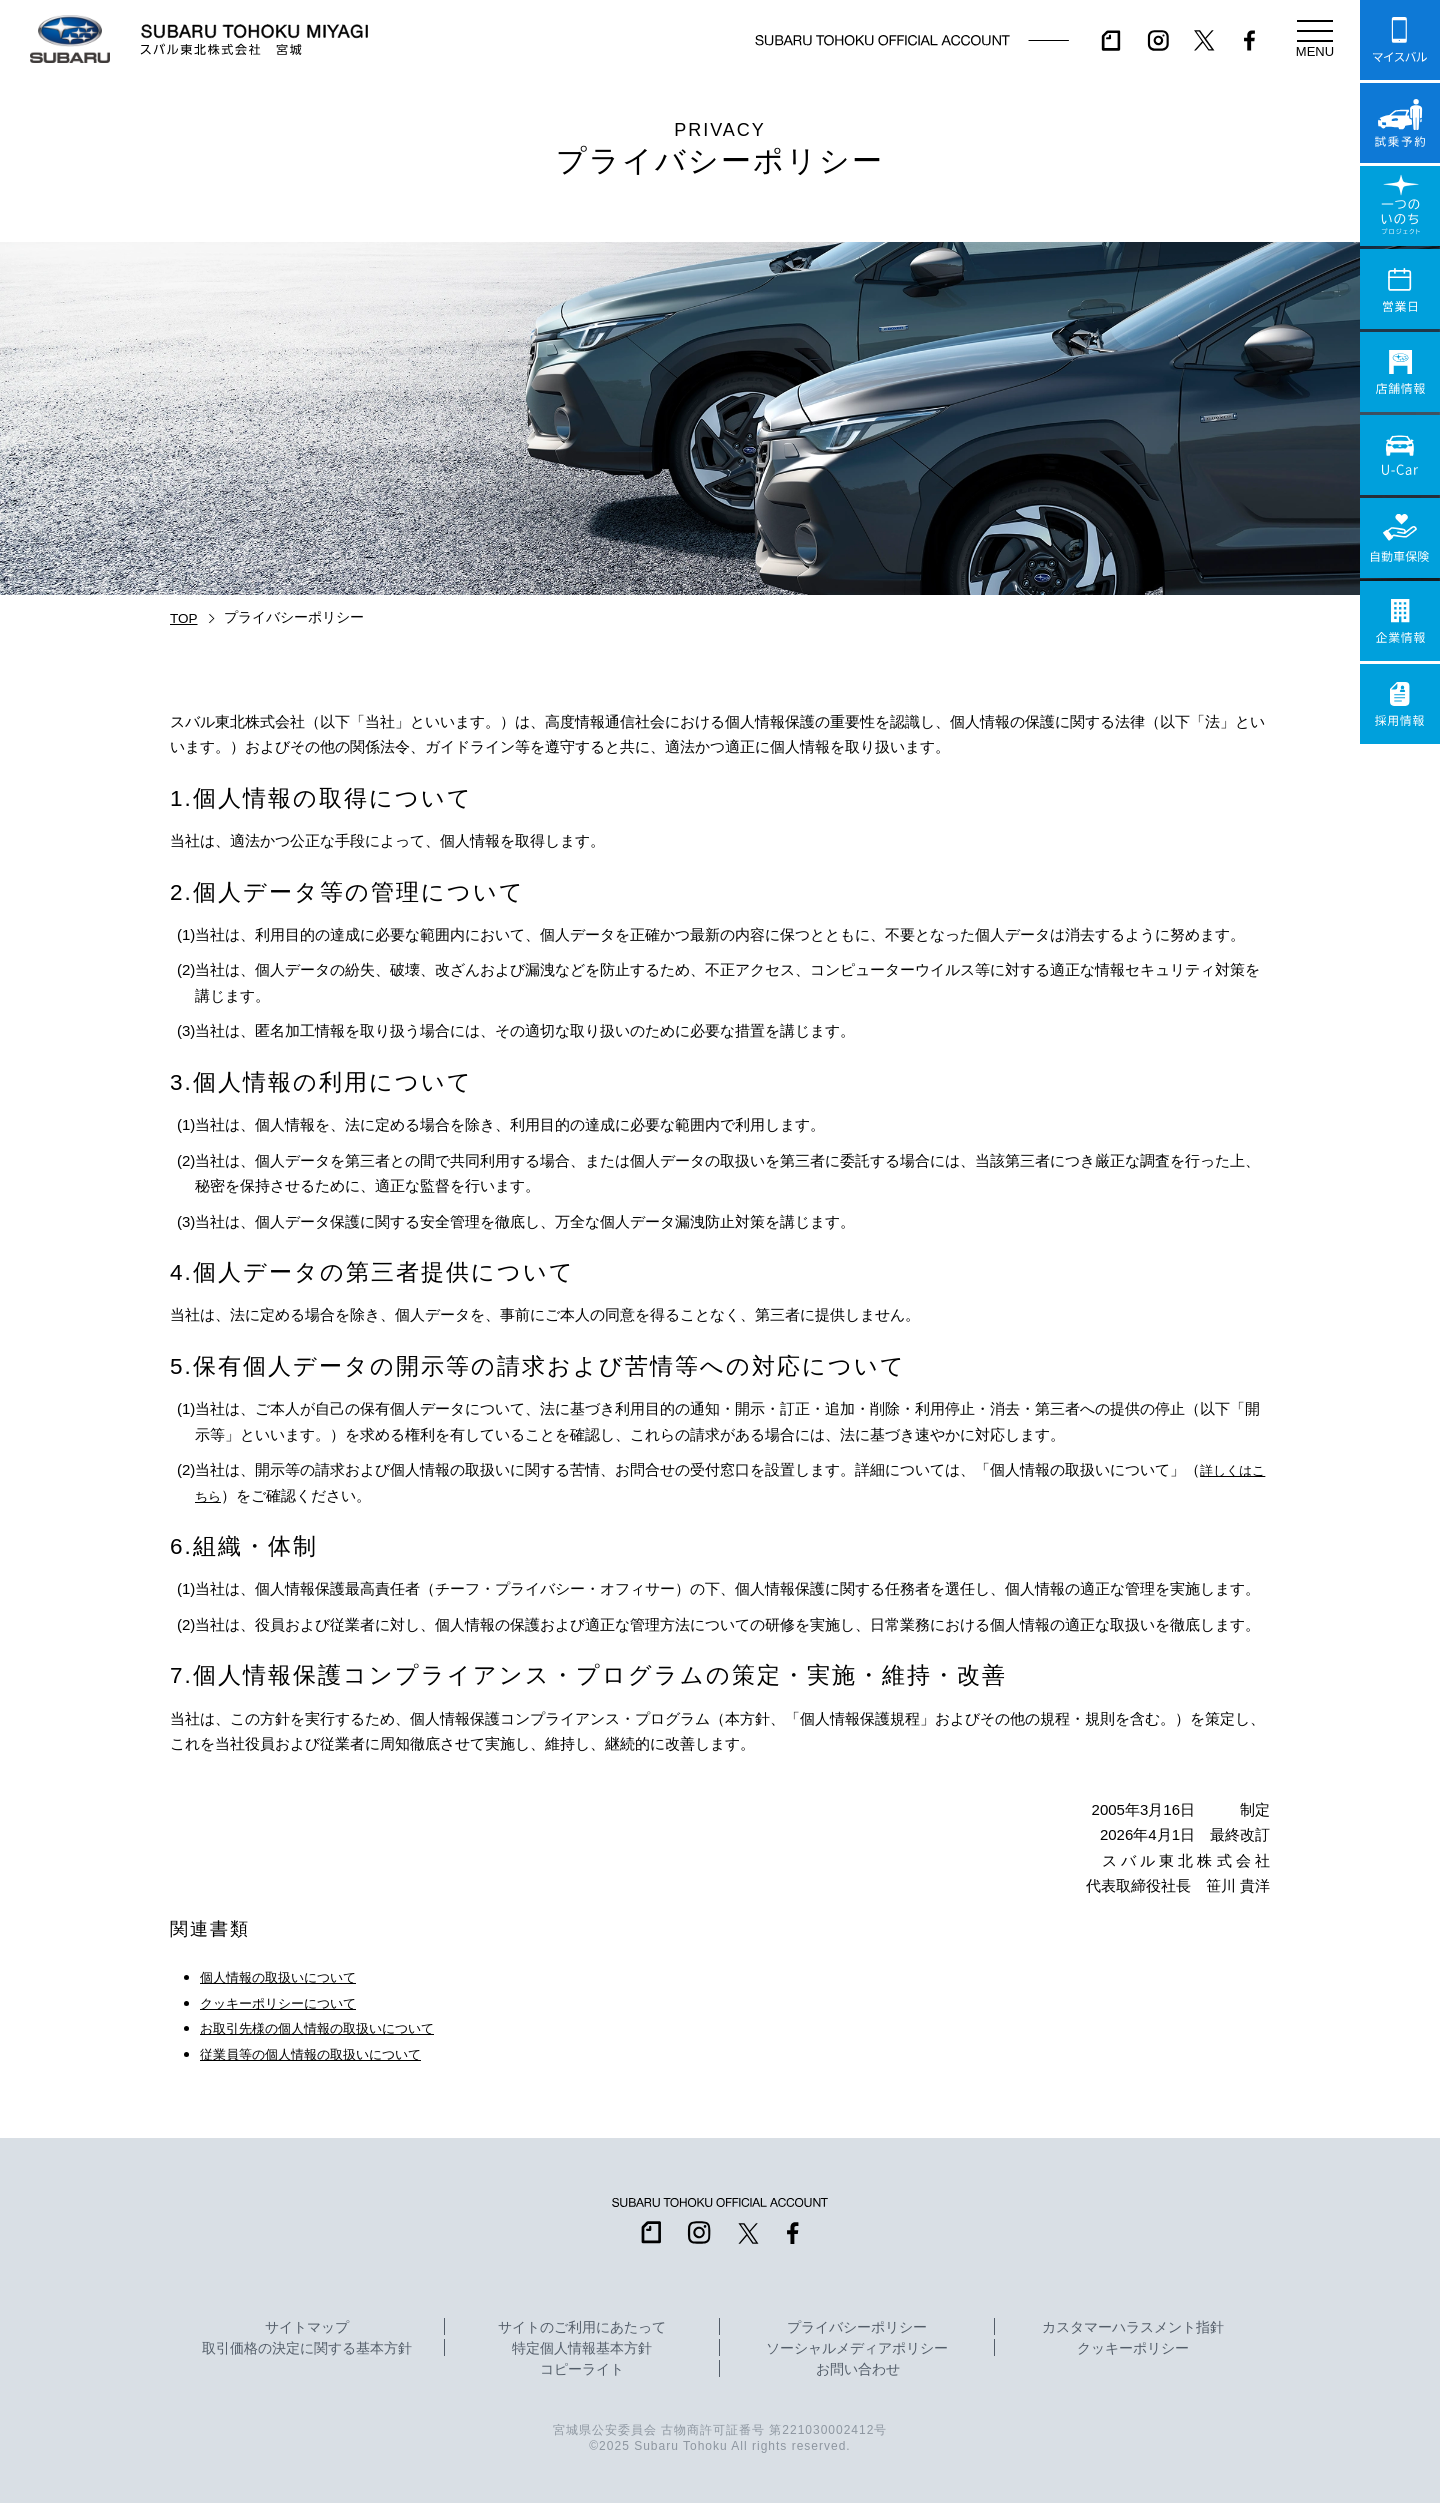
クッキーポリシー (1133, 2349)
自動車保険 (1400, 538)
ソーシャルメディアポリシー (857, 2349)
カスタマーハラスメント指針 (1133, 2328)
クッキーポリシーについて (290, 2002)
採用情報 (1400, 704)
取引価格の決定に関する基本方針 (307, 2349)
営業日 (1400, 289)
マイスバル (1400, 40)
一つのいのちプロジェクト (1400, 206)
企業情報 (1400, 621)
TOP (184, 618)
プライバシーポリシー (857, 2328)
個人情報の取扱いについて (290, 1976)
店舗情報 (1400, 372)
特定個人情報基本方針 (582, 2349)
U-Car (1400, 455)
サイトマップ (307, 2328)
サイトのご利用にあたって (582, 2328)
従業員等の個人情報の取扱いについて (327, 2053)
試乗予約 (1400, 123)
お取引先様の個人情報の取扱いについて (335, 2027)
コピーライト (582, 2370)
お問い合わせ (858, 2370)
